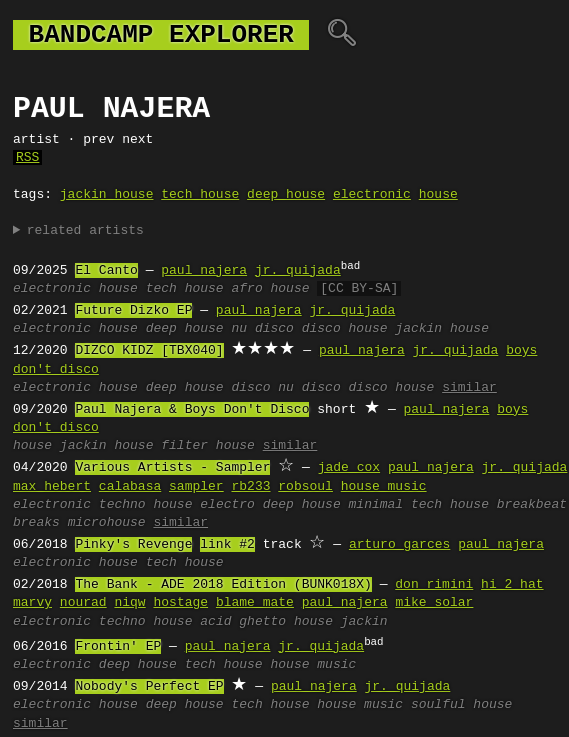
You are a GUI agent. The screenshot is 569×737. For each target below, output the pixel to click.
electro (227, 505)
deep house (286, 195)
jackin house (107, 195)
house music (384, 487)
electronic (372, 195)
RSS (27, 158)
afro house (270, 289)
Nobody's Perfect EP (149, 687)
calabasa (130, 487)
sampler (196, 487)
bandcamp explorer (161, 35)
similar (469, 388)
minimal (376, 505)
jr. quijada (298, 271)
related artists (85, 231)
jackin (364, 622)
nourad (83, 603)
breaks (36, 523)
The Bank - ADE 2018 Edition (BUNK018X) (223, 585)
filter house (208, 446)
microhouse (107, 523)
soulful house (461, 705)
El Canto (106, 271)
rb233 (250, 487)
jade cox (349, 468)
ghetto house (286, 622)
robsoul (305, 487)
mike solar (434, 603)
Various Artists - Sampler (172, 468)
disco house (345, 329)
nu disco (262, 329)
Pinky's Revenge (133, 545)
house (438, 195)
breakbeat (532, 505)
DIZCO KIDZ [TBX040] (149, 351)
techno (122, 505)
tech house (200, 195)
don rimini (434, 585)
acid (215, 622)
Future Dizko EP (133, 311)
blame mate (255, 603)
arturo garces (399, 545)
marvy (32, 603)
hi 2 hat (512, 585)
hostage (180, 603)
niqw (129, 603)
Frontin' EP (118, 647)
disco (250, 388)
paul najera (204, 271)
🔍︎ (341, 35)
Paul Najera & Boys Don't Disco (192, 410)
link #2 (227, 545)
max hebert (52, 487)
